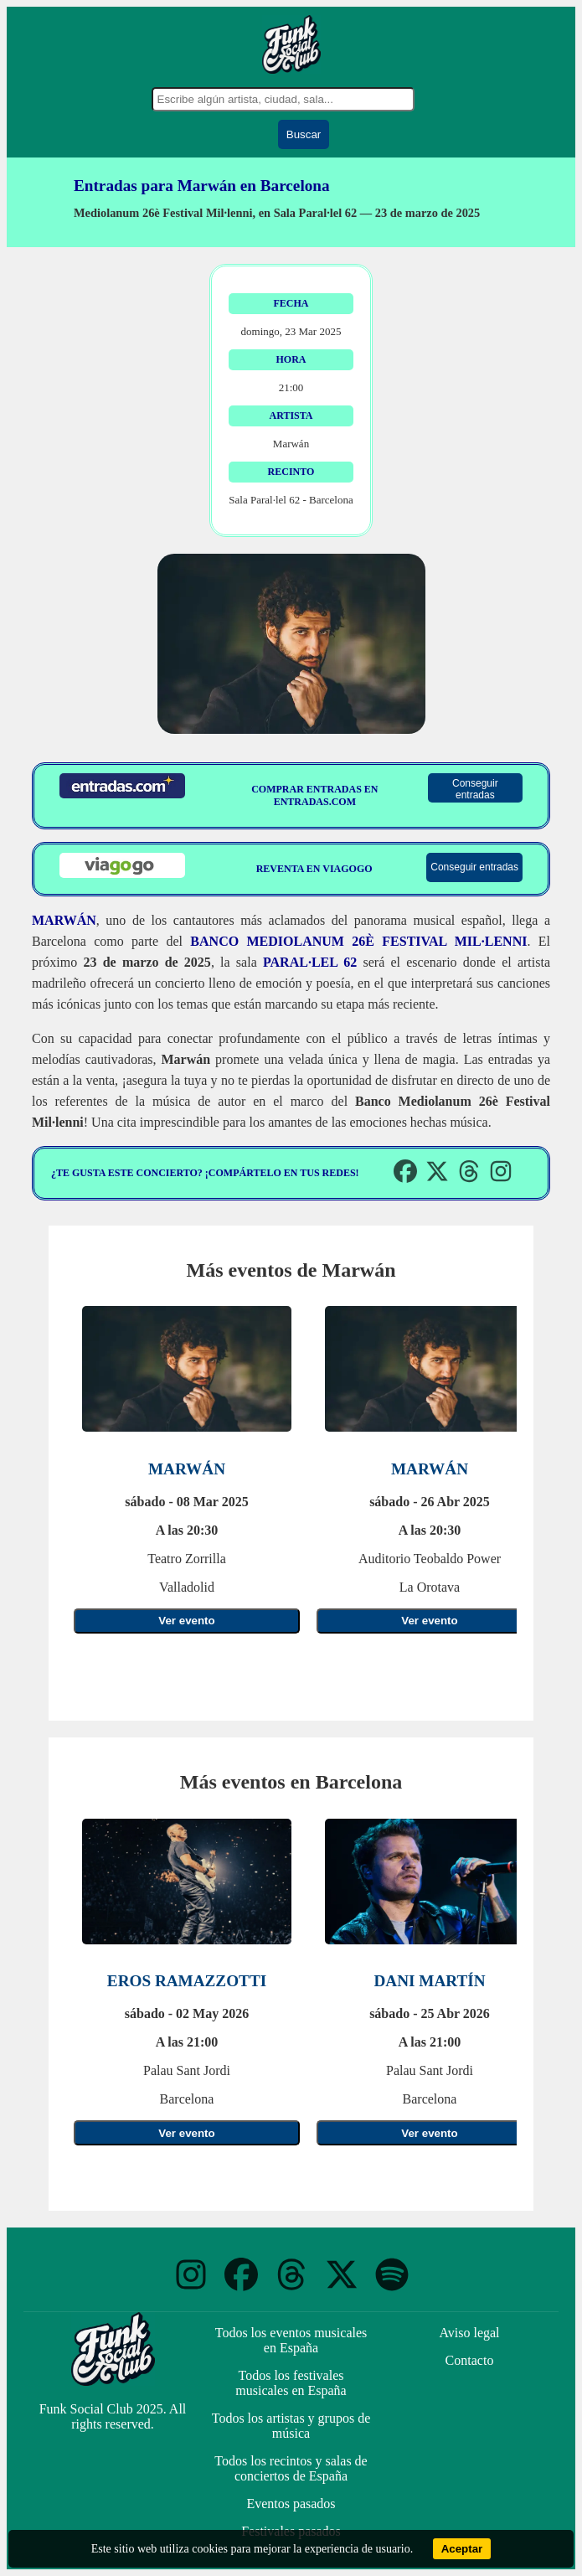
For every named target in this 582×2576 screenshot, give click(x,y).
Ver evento (186, 1620)
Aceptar (462, 2548)
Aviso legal (469, 2333)
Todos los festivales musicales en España (290, 2383)
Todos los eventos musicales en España (291, 2340)
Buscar (303, 134)
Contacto (470, 2360)
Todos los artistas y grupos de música (291, 2425)
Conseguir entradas (475, 789)
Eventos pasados (290, 2503)
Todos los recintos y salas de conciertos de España (290, 2468)
